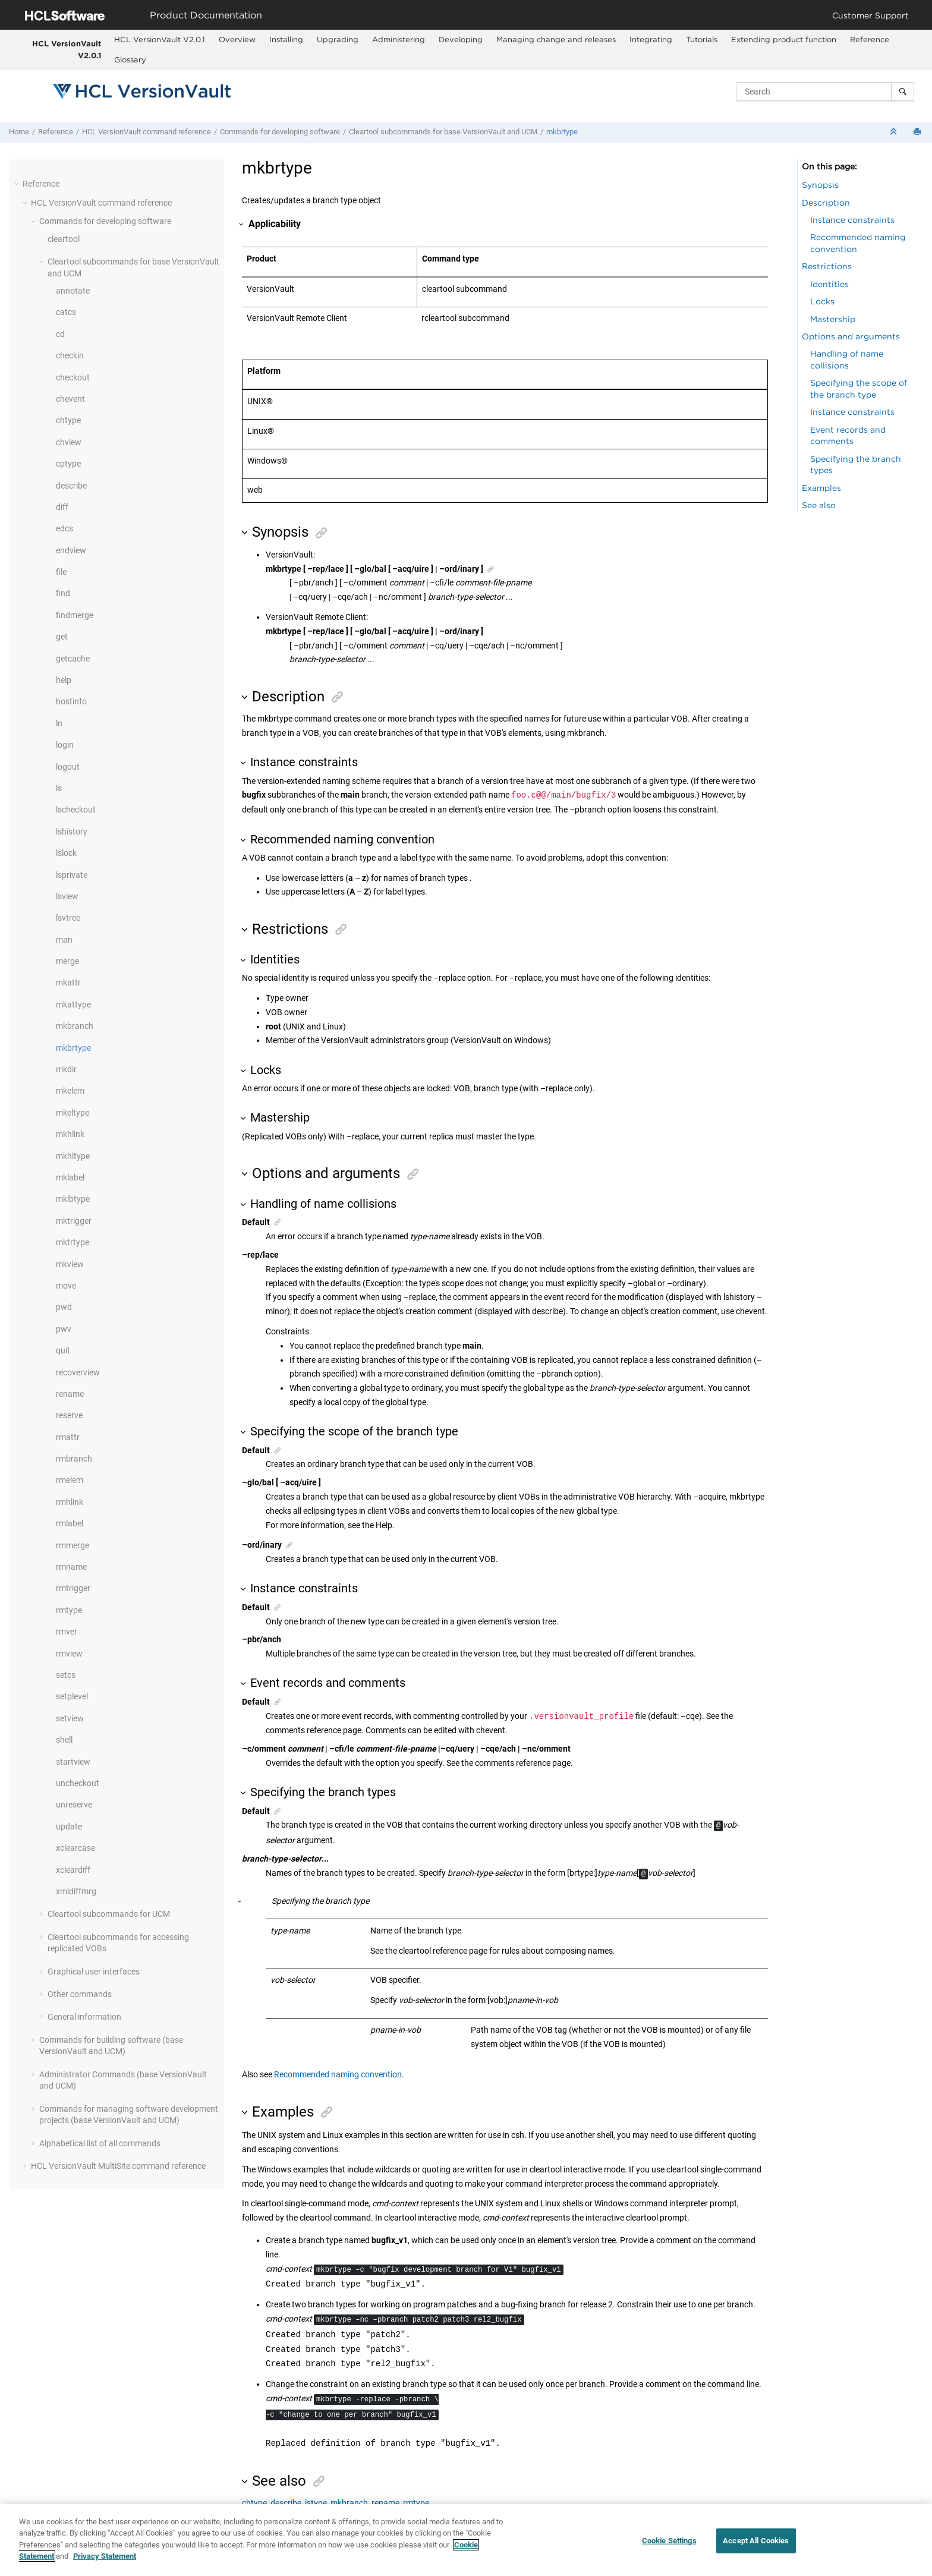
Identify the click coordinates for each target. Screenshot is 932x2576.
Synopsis (820, 184)
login (65, 745)
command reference (146, 131)
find (63, 593)
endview (71, 550)
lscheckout (76, 809)
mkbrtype (562, 131)
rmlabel (69, 1523)
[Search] (902, 91)
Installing (286, 39)
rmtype (69, 1610)
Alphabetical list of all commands (99, 2143)
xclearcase (75, 1848)
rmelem (69, 1480)
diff (62, 507)
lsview (67, 896)
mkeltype (72, 1112)
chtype (68, 420)
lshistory (71, 831)
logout (68, 766)
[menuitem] (159, 40)
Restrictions (827, 266)
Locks (822, 301)
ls (59, 788)
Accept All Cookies (756, 2550)
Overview (237, 39)
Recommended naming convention (338, 2074)
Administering (398, 39)
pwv (63, 1329)
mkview (70, 1264)
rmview (69, 1653)
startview (73, 1761)
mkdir (66, 1069)
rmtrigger (73, 1588)
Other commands (80, 1994)
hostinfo (71, 701)
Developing (461, 39)
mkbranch (74, 1026)
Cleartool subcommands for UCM (109, 1914)
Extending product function (783, 39)
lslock (66, 853)
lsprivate (71, 875)
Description (826, 202)
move (66, 1285)
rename (70, 1394)
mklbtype (73, 1199)
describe (71, 485)
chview (68, 442)
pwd (64, 1307)
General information (84, 2016)
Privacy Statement (104, 2565)
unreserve (74, 1804)
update (69, 1826)
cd (60, 334)
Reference (869, 39)
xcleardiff (73, 1870)
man (64, 939)
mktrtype (72, 1242)
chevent (70, 399)
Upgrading (337, 39)
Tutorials (701, 39)
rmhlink (69, 1502)
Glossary (130, 59)
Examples (821, 487)
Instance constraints (852, 219)
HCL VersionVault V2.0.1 (66, 49)
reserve (69, 1415)
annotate (73, 290)
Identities (829, 283)
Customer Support (870, 15)
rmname (71, 1567)
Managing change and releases (556, 39)
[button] (18, 183)
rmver (66, 1631)
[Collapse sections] (894, 132)
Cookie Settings (669, 2550)
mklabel (70, 1177)
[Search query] (825, 91)
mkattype (73, 1004)
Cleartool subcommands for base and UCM (443, 131)
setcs (65, 1675)
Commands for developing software (280, 131)
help (63, 680)
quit (63, 1350)
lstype (316, 2503)
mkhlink (70, 1134)
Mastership (832, 318)
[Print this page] (918, 132)
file (61, 572)
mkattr (68, 982)
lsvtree (68, 917)
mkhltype (73, 1156)
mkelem (70, 1090)
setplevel (72, 1696)
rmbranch (74, 1458)
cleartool (64, 239)
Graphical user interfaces (94, 1971)
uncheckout (77, 1783)
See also (819, 504)
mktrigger (74, 1221)
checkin (70, 355)
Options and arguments (851, 336)
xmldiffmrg (76, 1891)
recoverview (78, 1372)
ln (59, 723)
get (62, 636)
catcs (66, 312)
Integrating (650, 39)
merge (67, 961)
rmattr (68, 1437)
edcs (64, 528)
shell (64, 1739)
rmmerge (72, 1545)
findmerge (74, 615)
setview (70, 1718)
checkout (73, 377)
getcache (73, 658)
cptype (68, 463)
